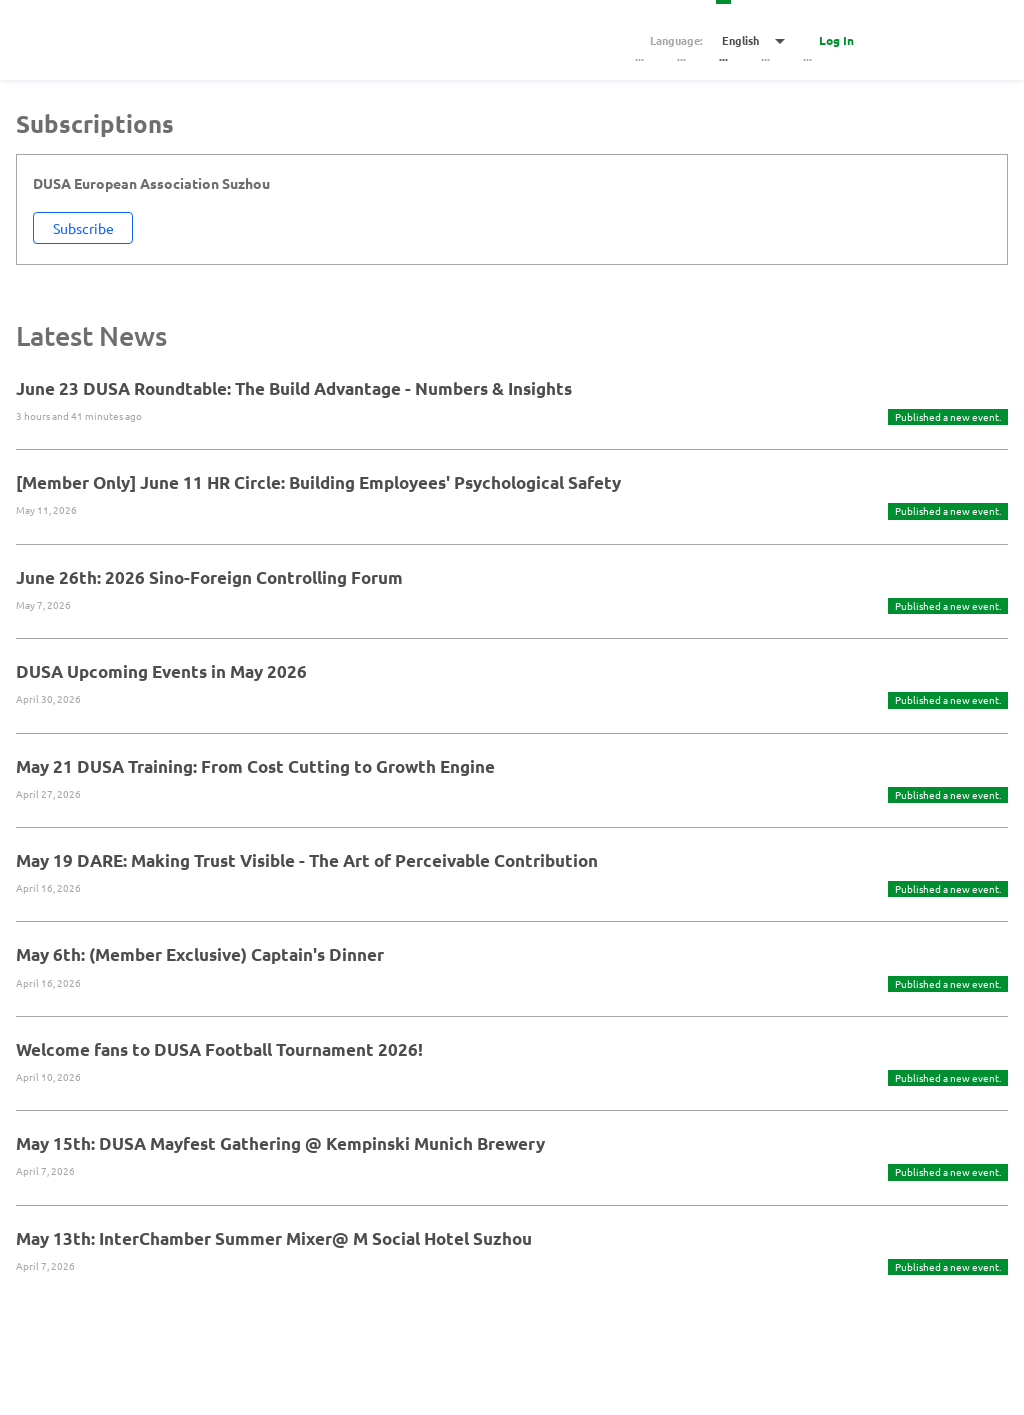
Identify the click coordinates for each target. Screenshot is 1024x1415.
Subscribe (83, 228)
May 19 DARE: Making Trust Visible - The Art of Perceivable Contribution (307, 860)
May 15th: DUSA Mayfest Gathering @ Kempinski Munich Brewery (280, 1143)
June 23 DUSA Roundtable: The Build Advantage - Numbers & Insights (294, 388)
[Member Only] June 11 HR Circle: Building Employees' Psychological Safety (318, 482)
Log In (836, 40)
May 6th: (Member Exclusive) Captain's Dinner (200, 954)
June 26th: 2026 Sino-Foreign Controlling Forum (209, 577)
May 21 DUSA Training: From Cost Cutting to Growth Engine (255, 766)
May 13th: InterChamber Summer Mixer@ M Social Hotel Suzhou (274, 1238)
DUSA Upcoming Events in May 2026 (161, 671)
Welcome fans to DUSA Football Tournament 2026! (219, 1049)
